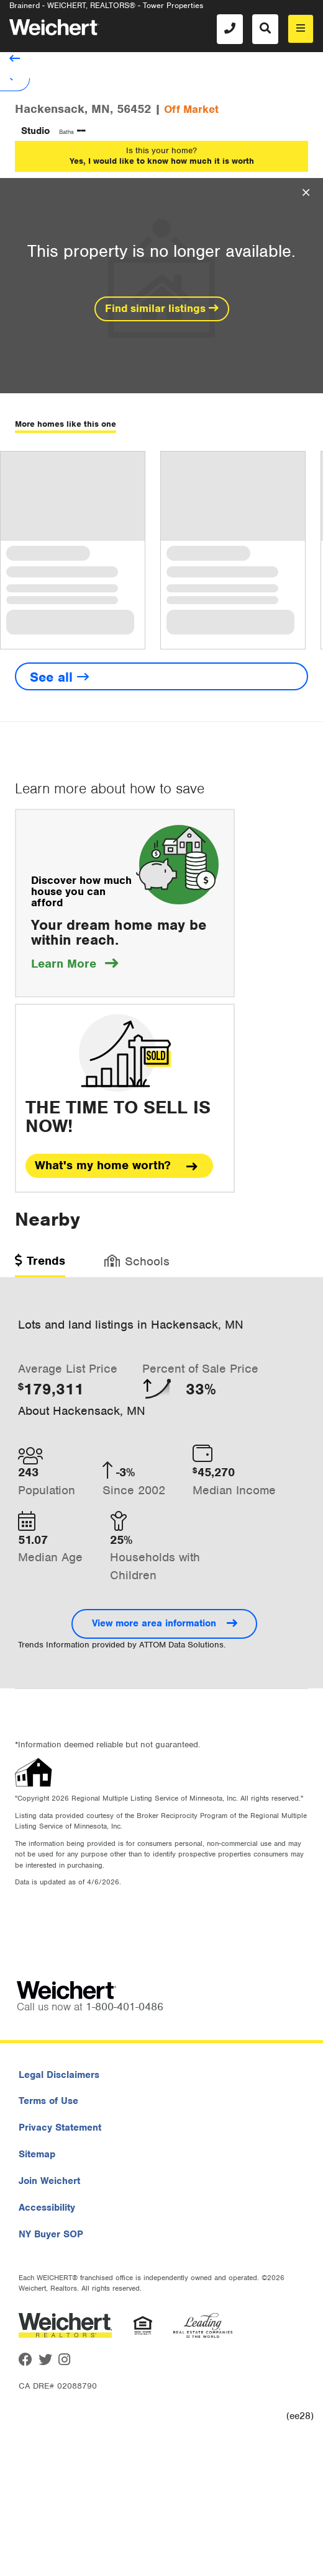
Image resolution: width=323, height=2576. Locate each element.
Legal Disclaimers (59, 2075)
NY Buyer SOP (51, 2234)
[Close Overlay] (306, 193)
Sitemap (37, 2154)
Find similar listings (162, 308)
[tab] (40, 1265)
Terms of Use (48, 2101)
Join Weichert (49, 2181)
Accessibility (47, 2207)
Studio (35, 131)
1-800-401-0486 (124, 2006)
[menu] (301, 28)
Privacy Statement (60, 2127)
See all (59, 677)
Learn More (74, 963)
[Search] (265, 29)
